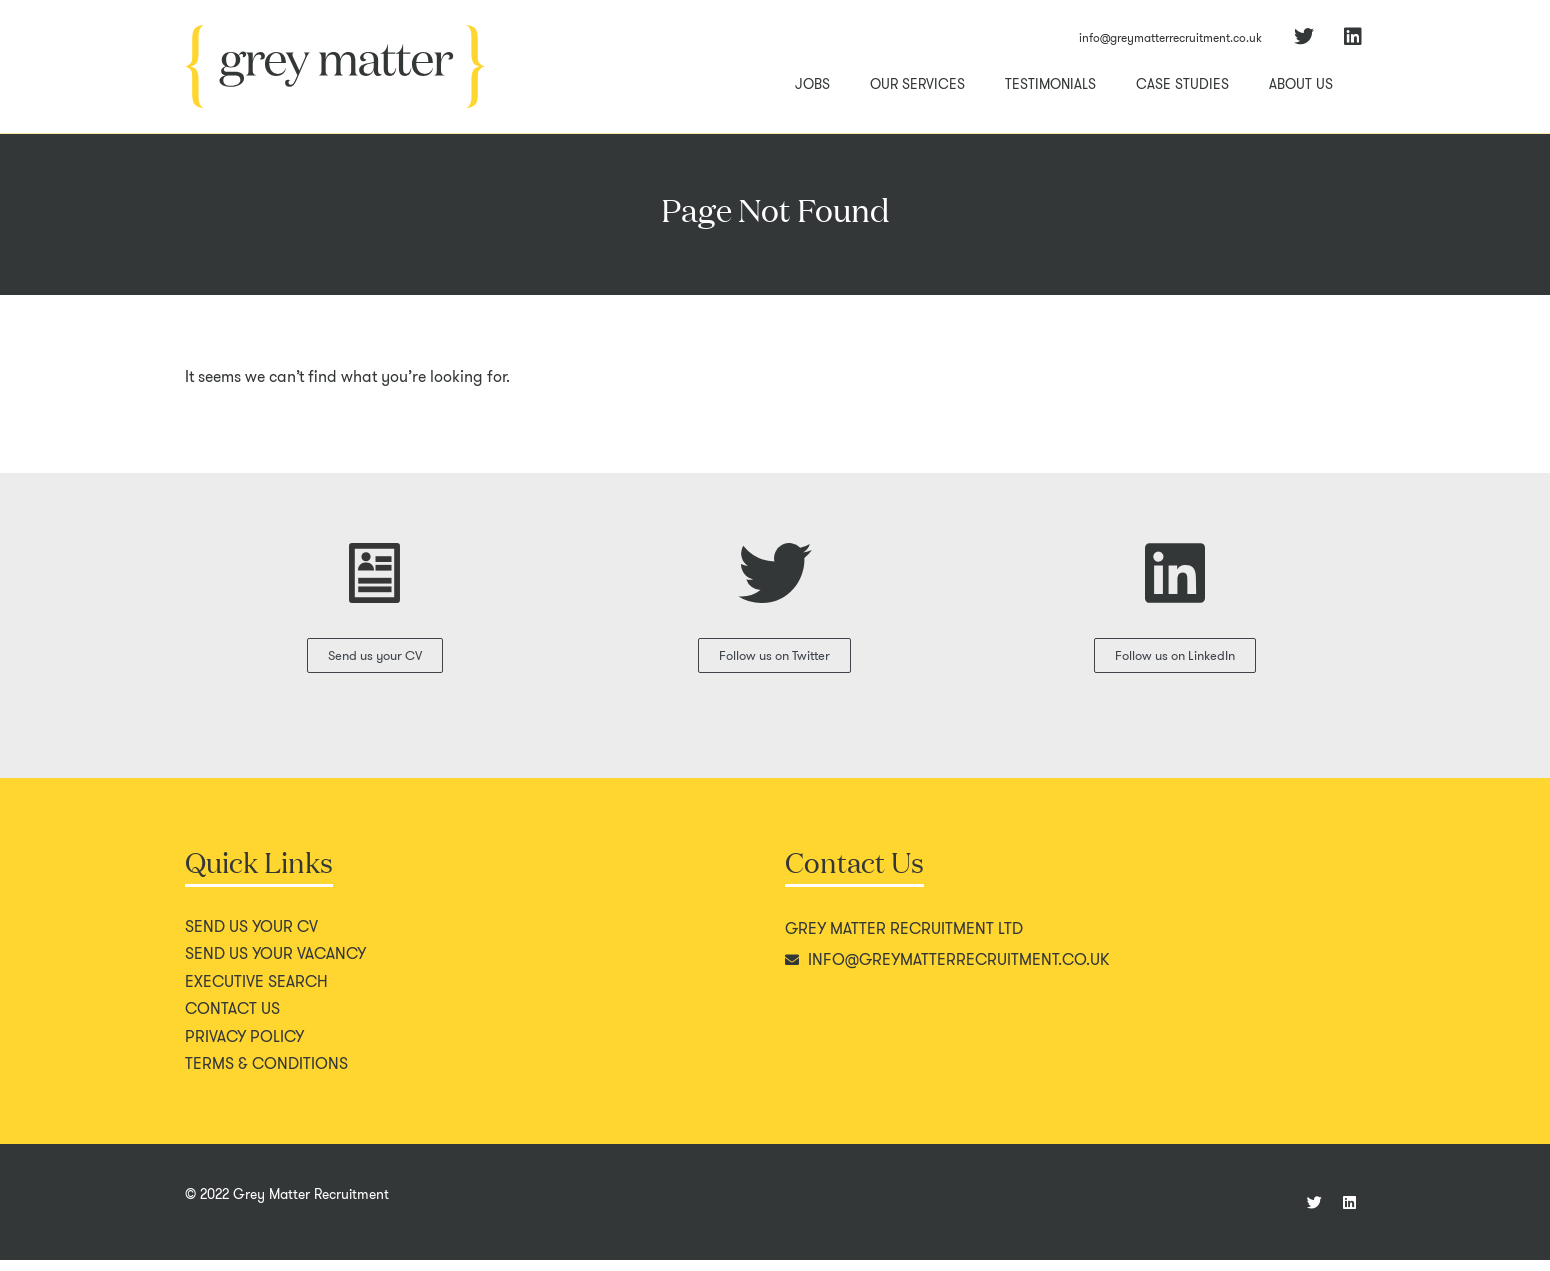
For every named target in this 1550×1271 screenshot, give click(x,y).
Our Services (917, 84)
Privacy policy (244, 1048)
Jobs (812, 84)
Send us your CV (251, 938)
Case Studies (1182, 84)
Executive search (256, 993)
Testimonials (1050, 84)
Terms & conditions (266, 1075)
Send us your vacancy (275, 965)
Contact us (232, 1020)
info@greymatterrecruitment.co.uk (1170, 37)
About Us (1301, 84)
